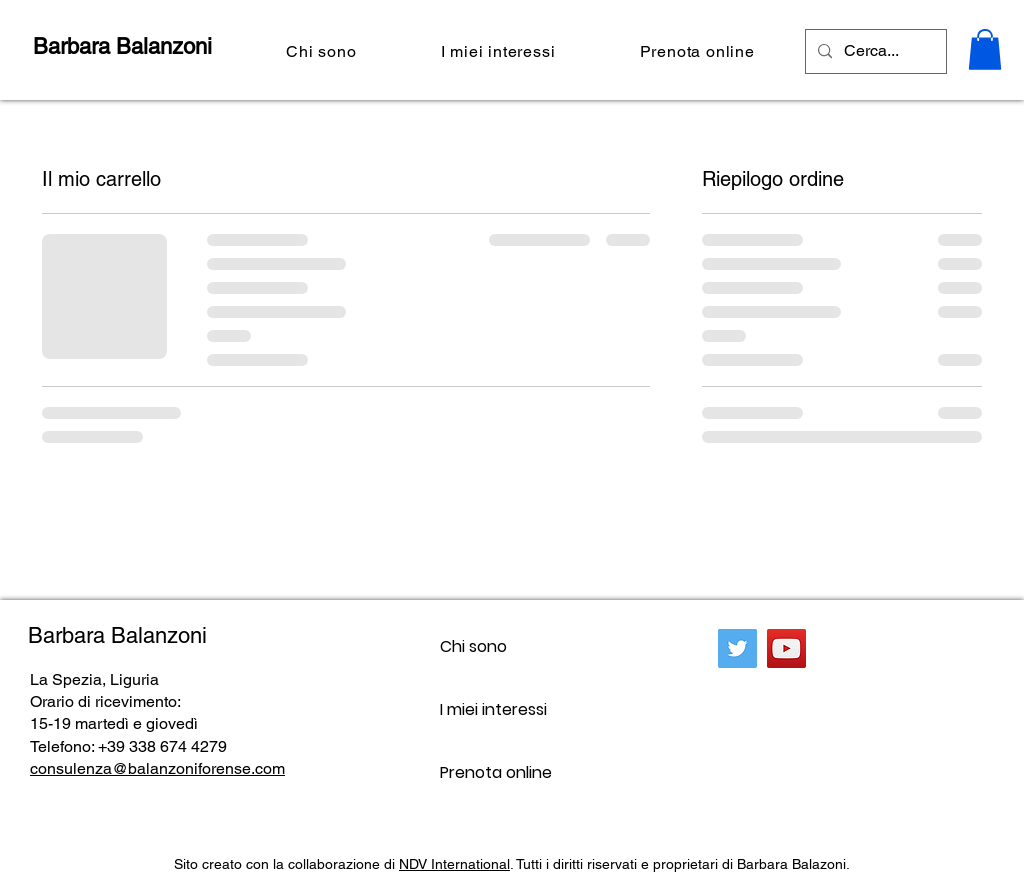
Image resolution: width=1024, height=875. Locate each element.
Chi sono (473, 646)
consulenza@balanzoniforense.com (157, 768)
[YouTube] (786, 648)
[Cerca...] (874, 51)
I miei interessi (493, 709)
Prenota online (496, 772)
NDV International (454, 864)
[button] (985, 49)
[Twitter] (737, 648)
